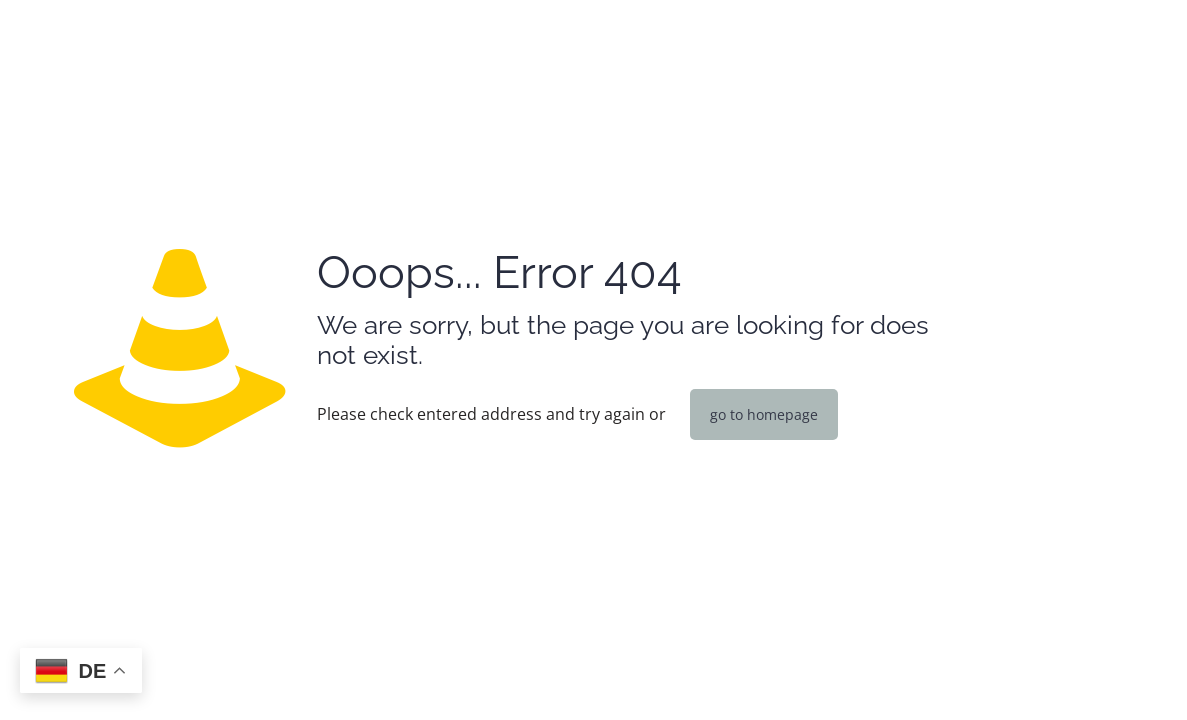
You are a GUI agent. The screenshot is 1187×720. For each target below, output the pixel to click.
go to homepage (764, 414)
